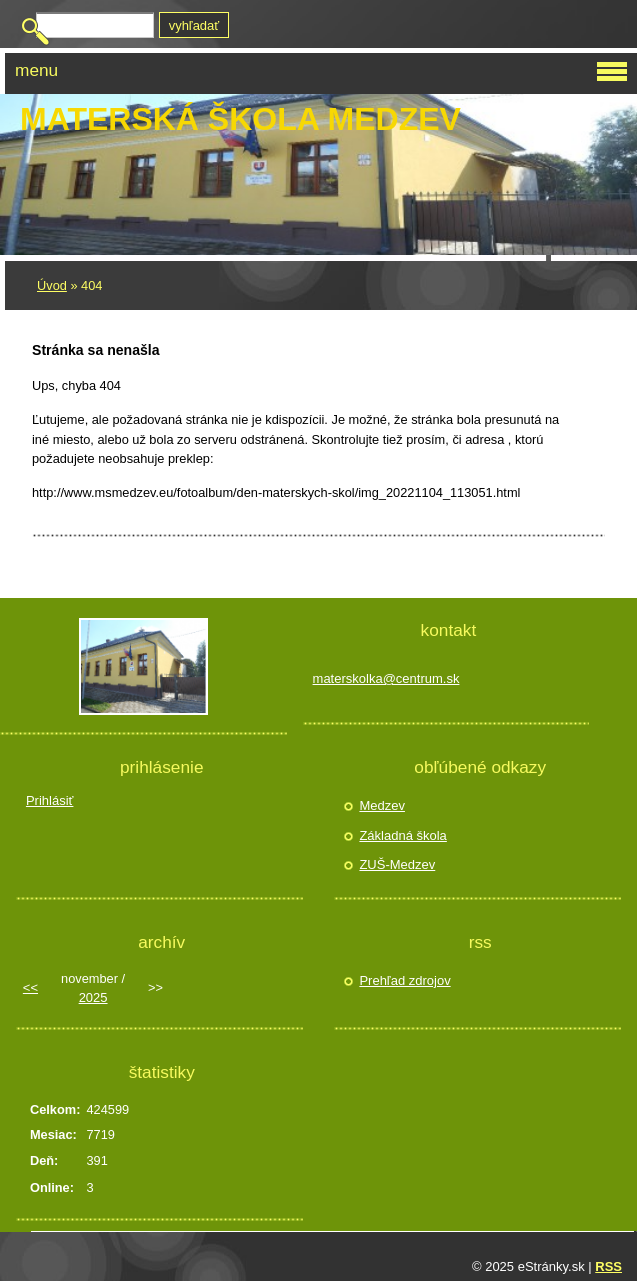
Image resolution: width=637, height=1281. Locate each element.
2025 (93, 997)
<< (30, 987)
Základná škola (402, 835)
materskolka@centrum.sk (386, 678)
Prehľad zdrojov (404, 980)
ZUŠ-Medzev (397, 864)
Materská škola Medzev (240, 119)
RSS (608, 1266)
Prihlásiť (50, 800)
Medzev (382, 805)
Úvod (52, 285)
